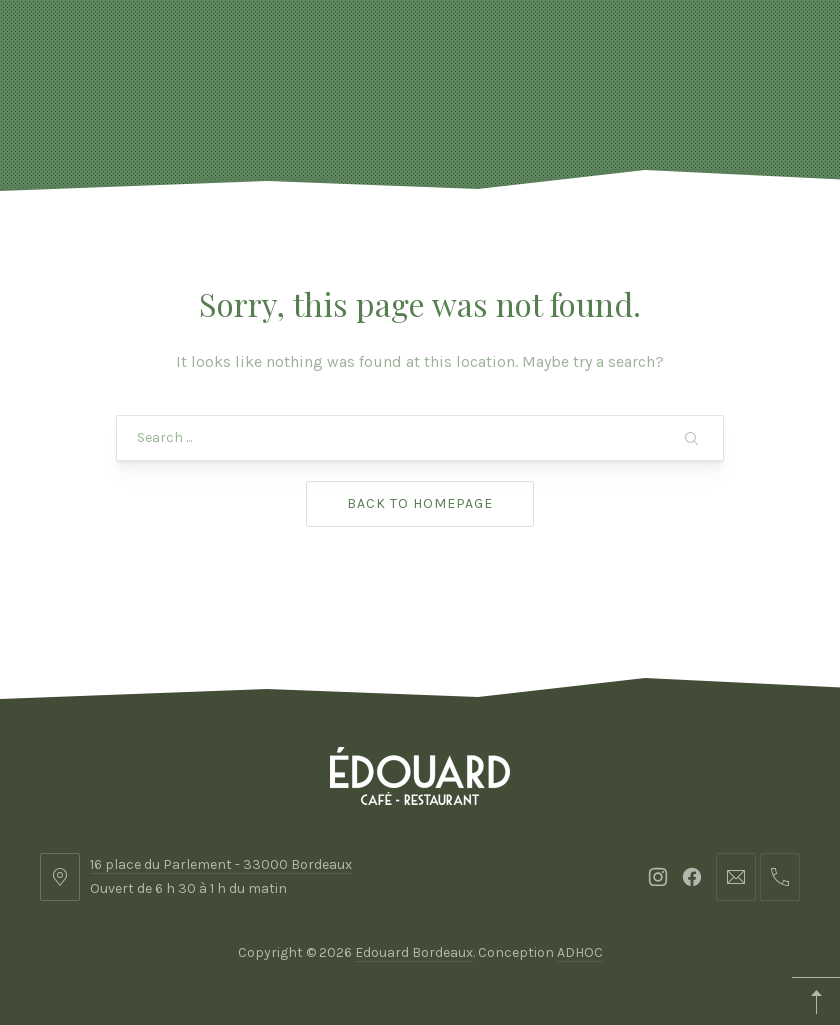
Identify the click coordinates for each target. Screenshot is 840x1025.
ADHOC (580, 952)
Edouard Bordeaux (414, 952)
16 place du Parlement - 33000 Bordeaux (221, 864)
